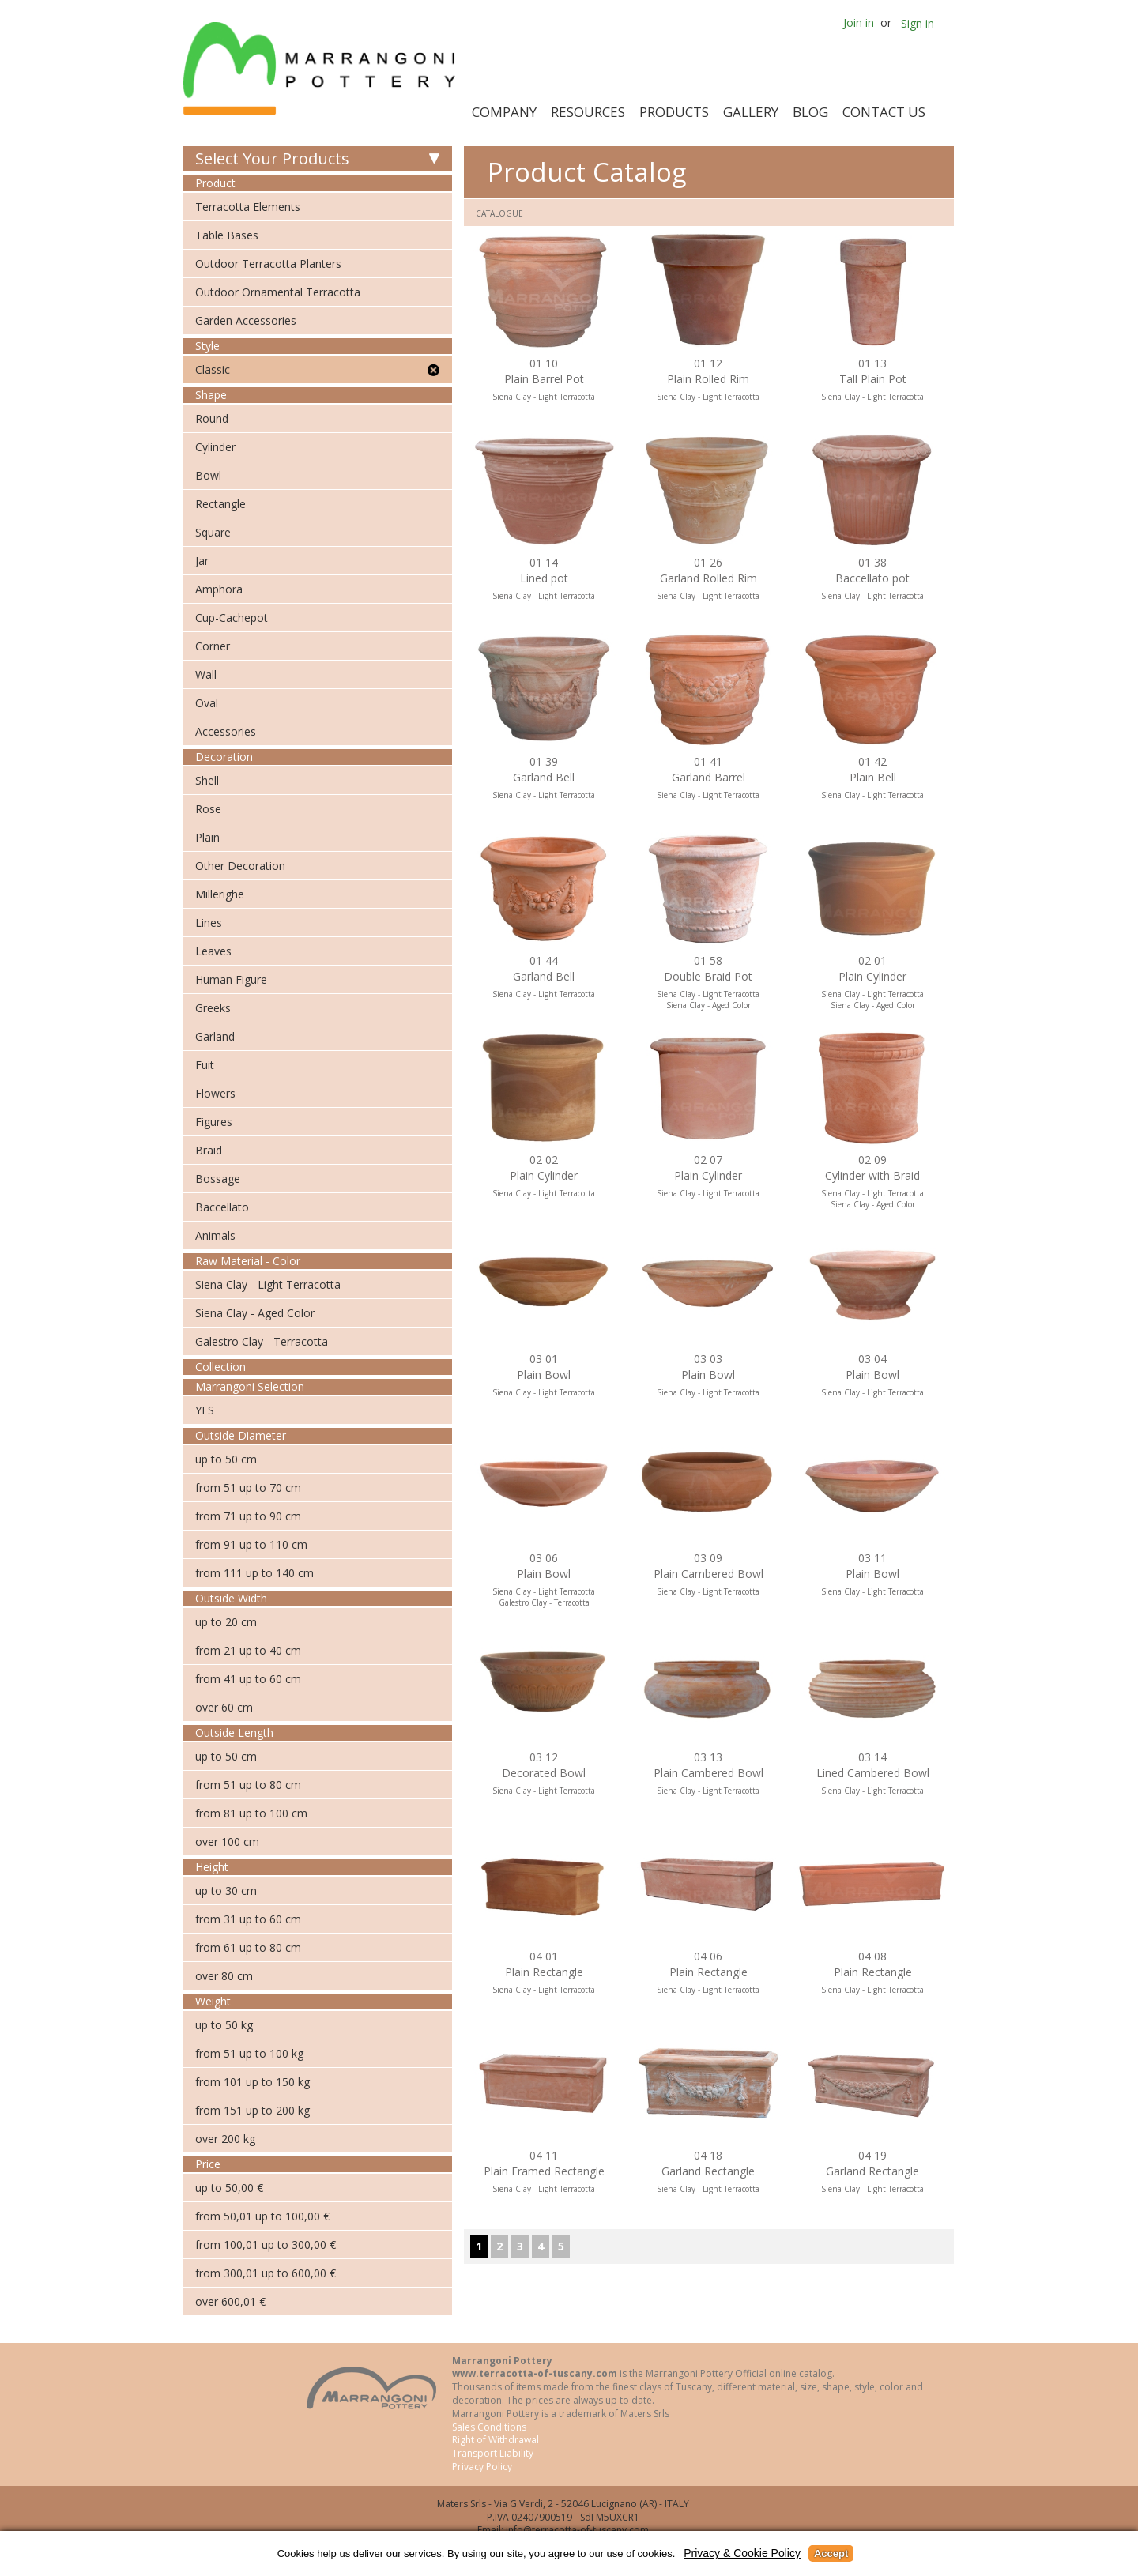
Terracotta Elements (247, 206)
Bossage (217, 1178)
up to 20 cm (226, 1621)
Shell (207, 780)
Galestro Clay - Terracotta (261, 1341)
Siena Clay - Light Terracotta (268, 1284)
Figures (213, 1121)
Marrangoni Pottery (322, 68)
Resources (588, 112)
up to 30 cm (226, 1890)
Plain (207, 837)
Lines (208, 922)
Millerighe (219, 894)
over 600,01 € (230, 2301)
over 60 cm (224, 1707)
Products (674, 112)
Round (211, 418)
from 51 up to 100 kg (249, 2053)
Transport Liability (492, 2453)
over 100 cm (227, 1841)
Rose (208, 808)
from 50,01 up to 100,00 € (262, 2216)
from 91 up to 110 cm (251, 1544)
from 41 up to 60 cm (248, 1678)
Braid (208, 1150)
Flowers (215, 1093)
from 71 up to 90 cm (248, 1515)
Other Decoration (240, 865)
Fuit (204, 1064)
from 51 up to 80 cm (248, 1784)
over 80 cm (224, 1975)
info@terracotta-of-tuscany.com (577, 2529)
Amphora (219, 589)
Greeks (213, 1007)
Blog (810, 112)
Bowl (208, 475)
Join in (858, 22)
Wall (206, 674)
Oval (206, 702)
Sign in (917, 23)
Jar (202, 560)
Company (504, 112)
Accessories (225, 731)
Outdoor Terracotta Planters (268, 263)
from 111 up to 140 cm (254, 1572)
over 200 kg (225, 2138)
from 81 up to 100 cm (251, 1813)
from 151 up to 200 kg (252, 2110)
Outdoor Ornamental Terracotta (277, 291)
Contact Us (883, 112)
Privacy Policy (482, 2466)
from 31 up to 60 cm (248, 1918)
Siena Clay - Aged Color (255, 1312)
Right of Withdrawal (495, 2439)
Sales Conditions (489, 2427)
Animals (215, 1235)
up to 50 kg (224, 2024)
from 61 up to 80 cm (248, 1947)
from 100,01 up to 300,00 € (265, 2244)
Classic (212, 369)
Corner (212, 645)
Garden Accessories (245, 320)
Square (213, 532)
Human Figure (231, 979)
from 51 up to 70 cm (248, 1487)
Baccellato (222, 1207)
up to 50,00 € (229, 2187)
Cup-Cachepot (231, 617)
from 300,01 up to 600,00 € (265, 2272)
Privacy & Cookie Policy (742, 2553)
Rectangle (220, 503)
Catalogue (499, 213)
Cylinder (215, 446)
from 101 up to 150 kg (252, 2081)
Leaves (213, 950)
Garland (215, 1036)
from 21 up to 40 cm (248, 1650)
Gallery (750, 112)
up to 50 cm (226, 1459)
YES (204, 1410)
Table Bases (226, 235)
